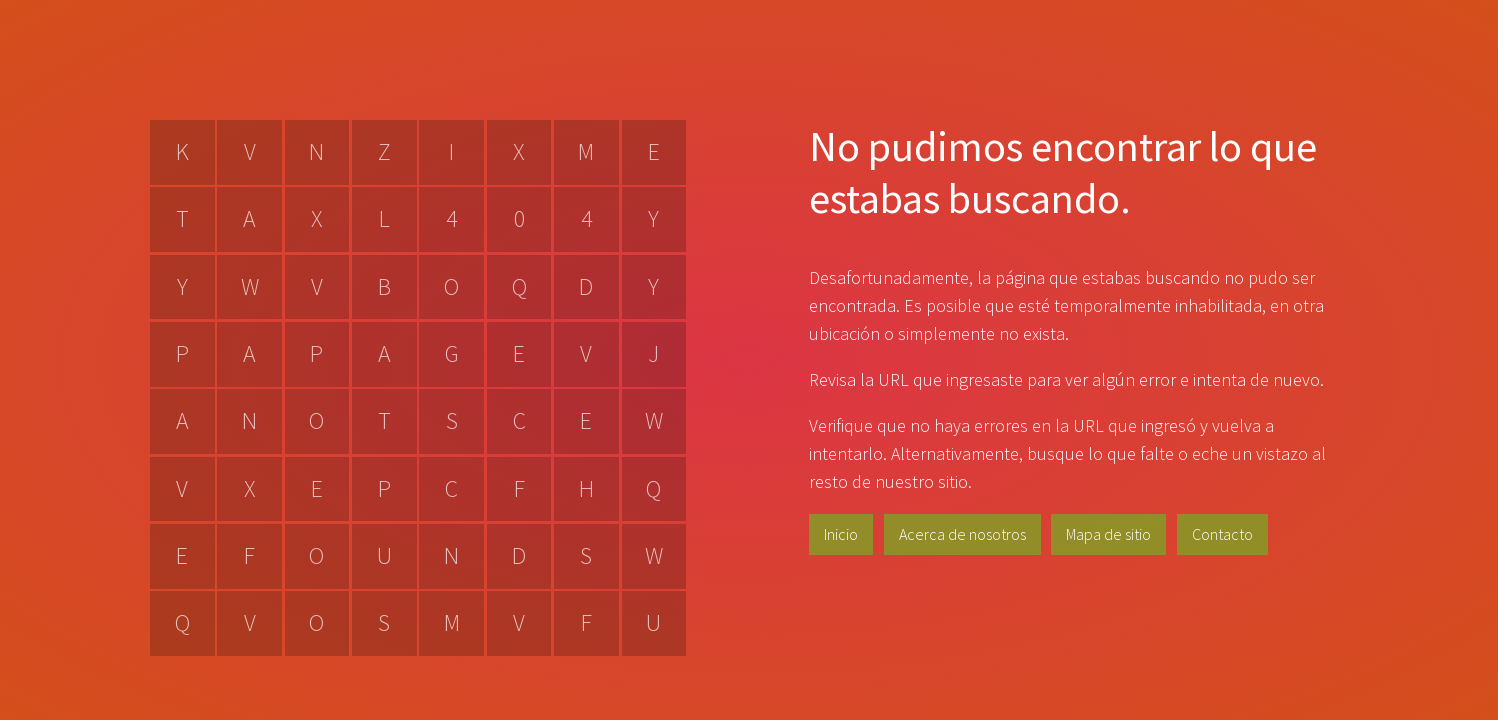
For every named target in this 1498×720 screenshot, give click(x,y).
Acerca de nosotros (962, 534)
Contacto (1222, 534)
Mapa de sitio (1108, 534)
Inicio (841, 534)
